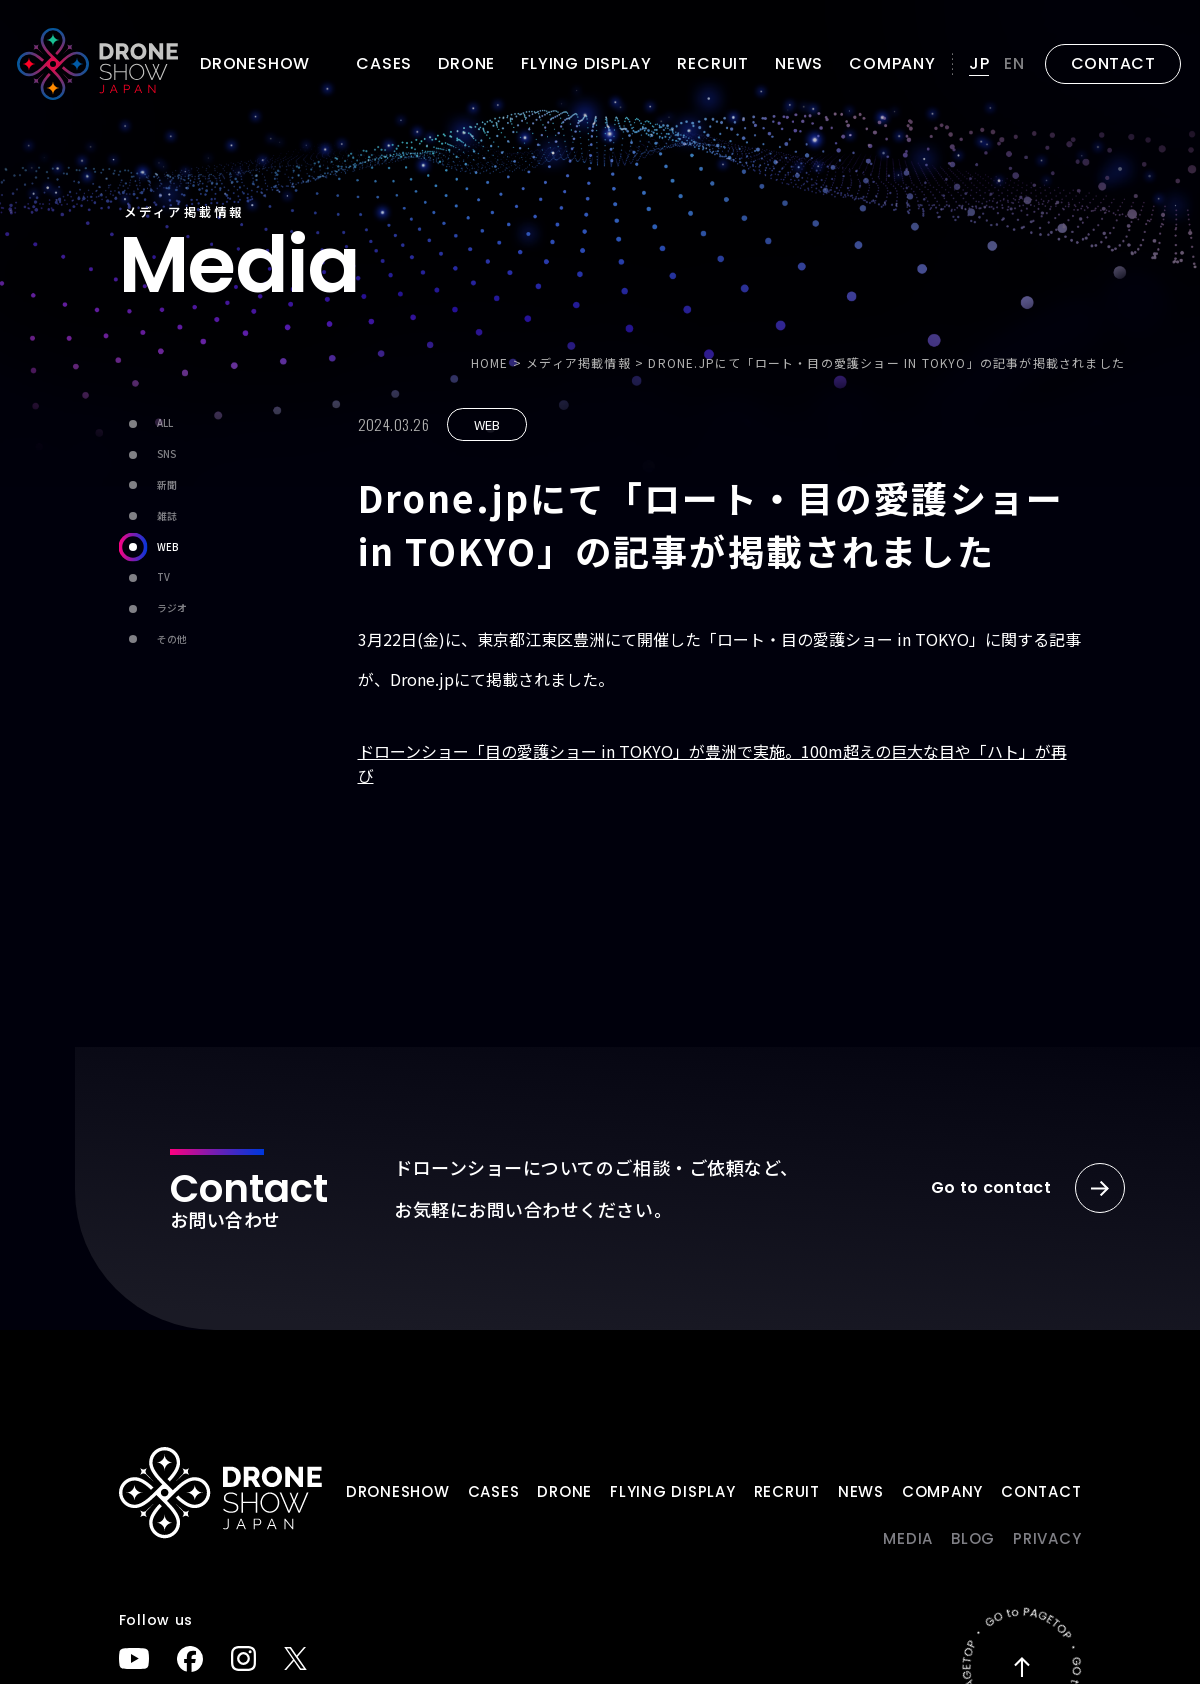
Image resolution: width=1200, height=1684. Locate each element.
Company (892, 64)
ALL (146, 423)
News (799, 64)
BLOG (973, 1538)
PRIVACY (1047, 1538)
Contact (1041, 1491)
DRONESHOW (398, 1491)
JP (979, 63)
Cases (384, 64)
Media (908, 1538)
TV (144, 577)
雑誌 (148, 516)
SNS (147, 454)
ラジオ (153, 608)
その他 (153, 639)
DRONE (466, 64)
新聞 (148, 485)
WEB (148, 546)
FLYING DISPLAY (586, 64)
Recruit (713, 64)
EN (1014, 63)
